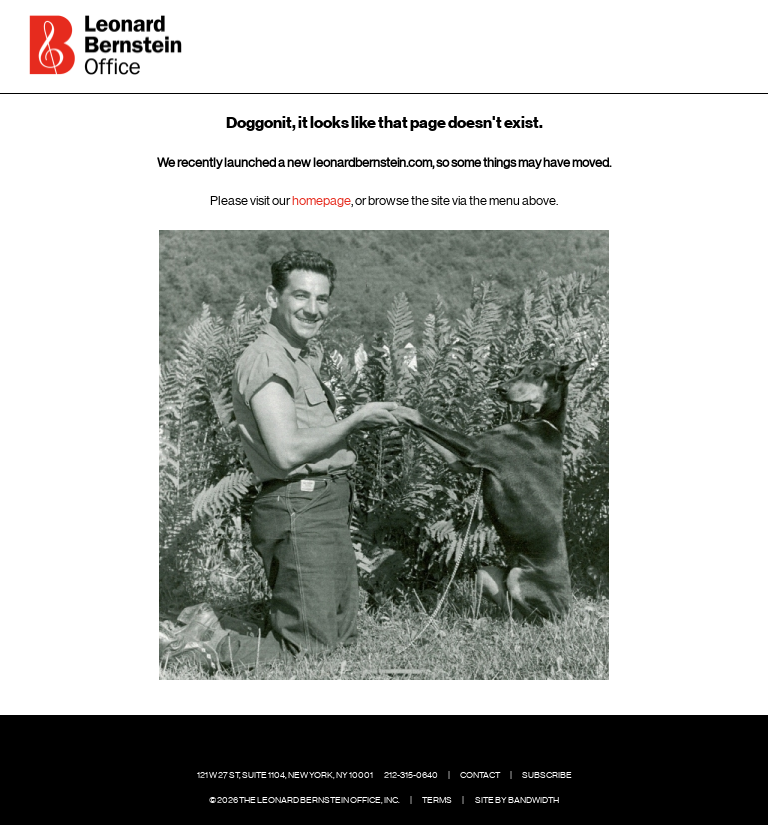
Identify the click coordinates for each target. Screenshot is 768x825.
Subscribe (547, 775)
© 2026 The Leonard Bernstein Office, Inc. (304, 800)
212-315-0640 (411, 775)
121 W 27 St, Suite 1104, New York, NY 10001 (285, 775)
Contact (480, 775)
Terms (437, 800)
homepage (321, 200)
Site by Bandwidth (517, 800)
